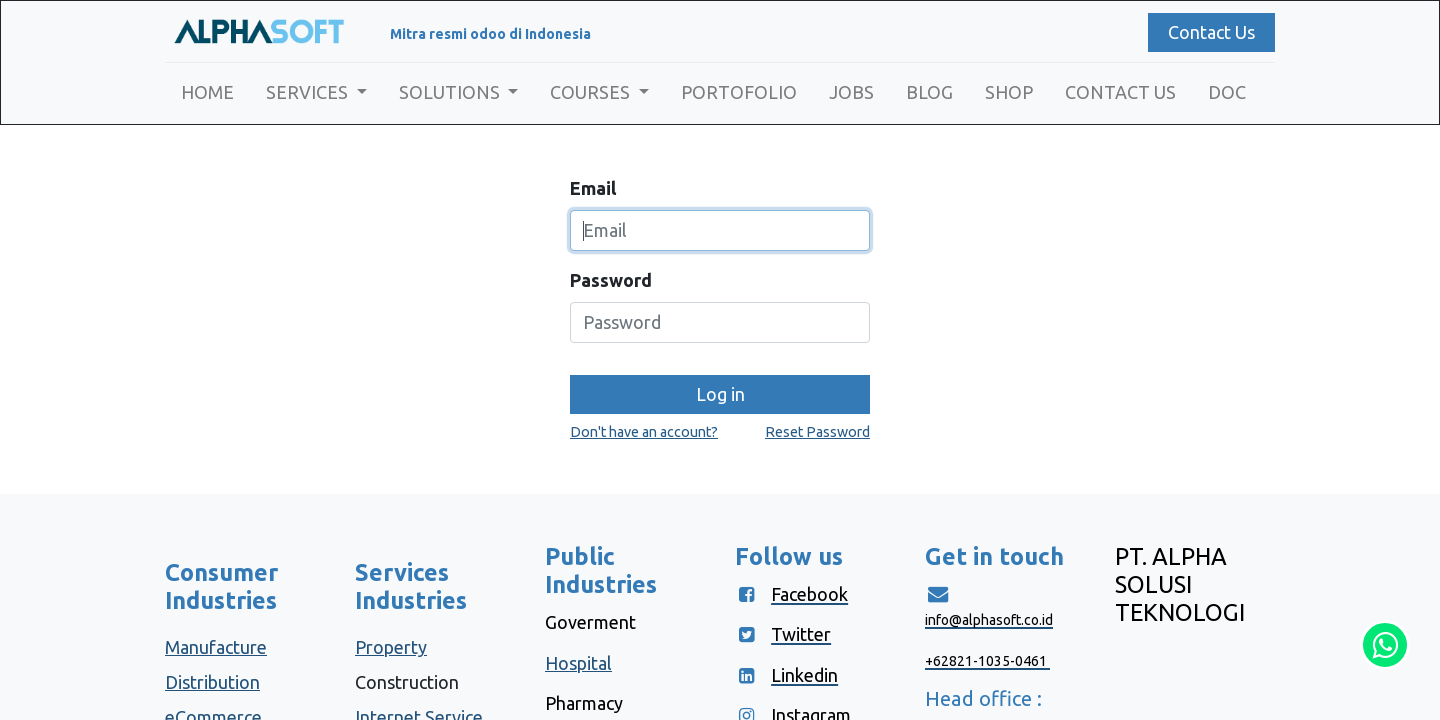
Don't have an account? (644, 432)
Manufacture (216, 647)
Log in (720, 394)
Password (611, 280)
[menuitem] (207, 92)
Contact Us (1211, 32)
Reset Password (817, 432)
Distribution (212, 682)
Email (593, 188)
